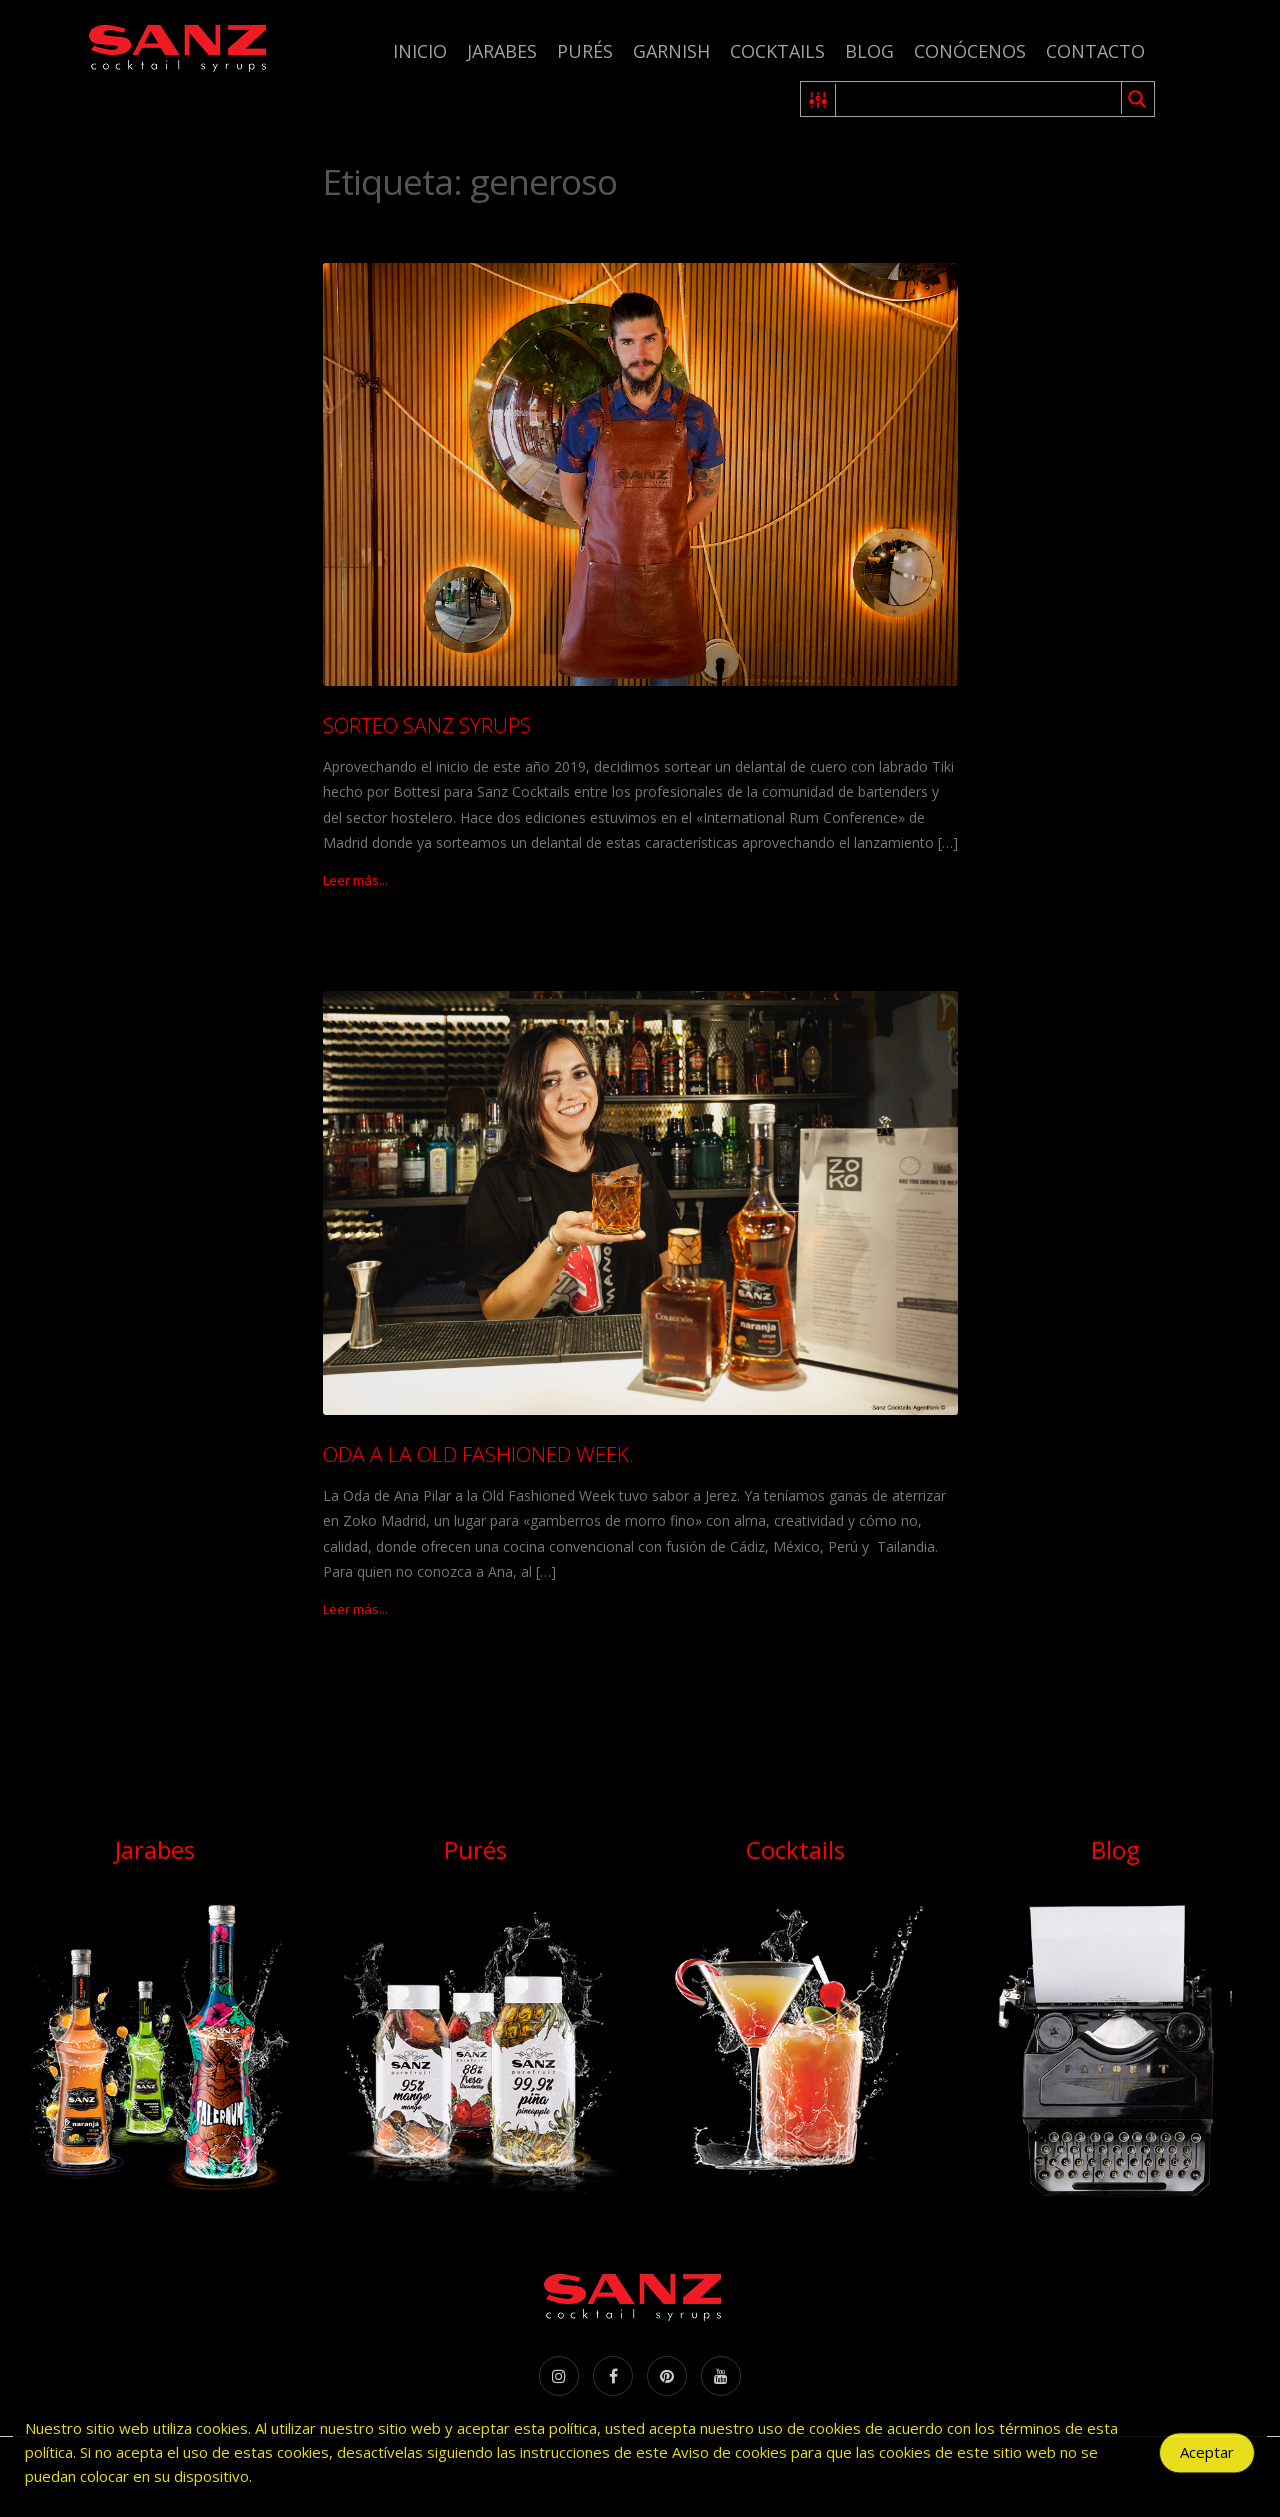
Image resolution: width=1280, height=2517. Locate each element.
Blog (869, 51)
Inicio (420, 51)
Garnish (671, 51)
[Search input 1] (979, 99)
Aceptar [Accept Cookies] (1207, 2457)
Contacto (1095, 51)
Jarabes (502, 51)
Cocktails (777, 51)
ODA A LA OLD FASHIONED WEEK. (478, 1454)
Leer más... (355, 880)
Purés (585, 51)
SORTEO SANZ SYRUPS (427, 725)
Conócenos (970, 51)
